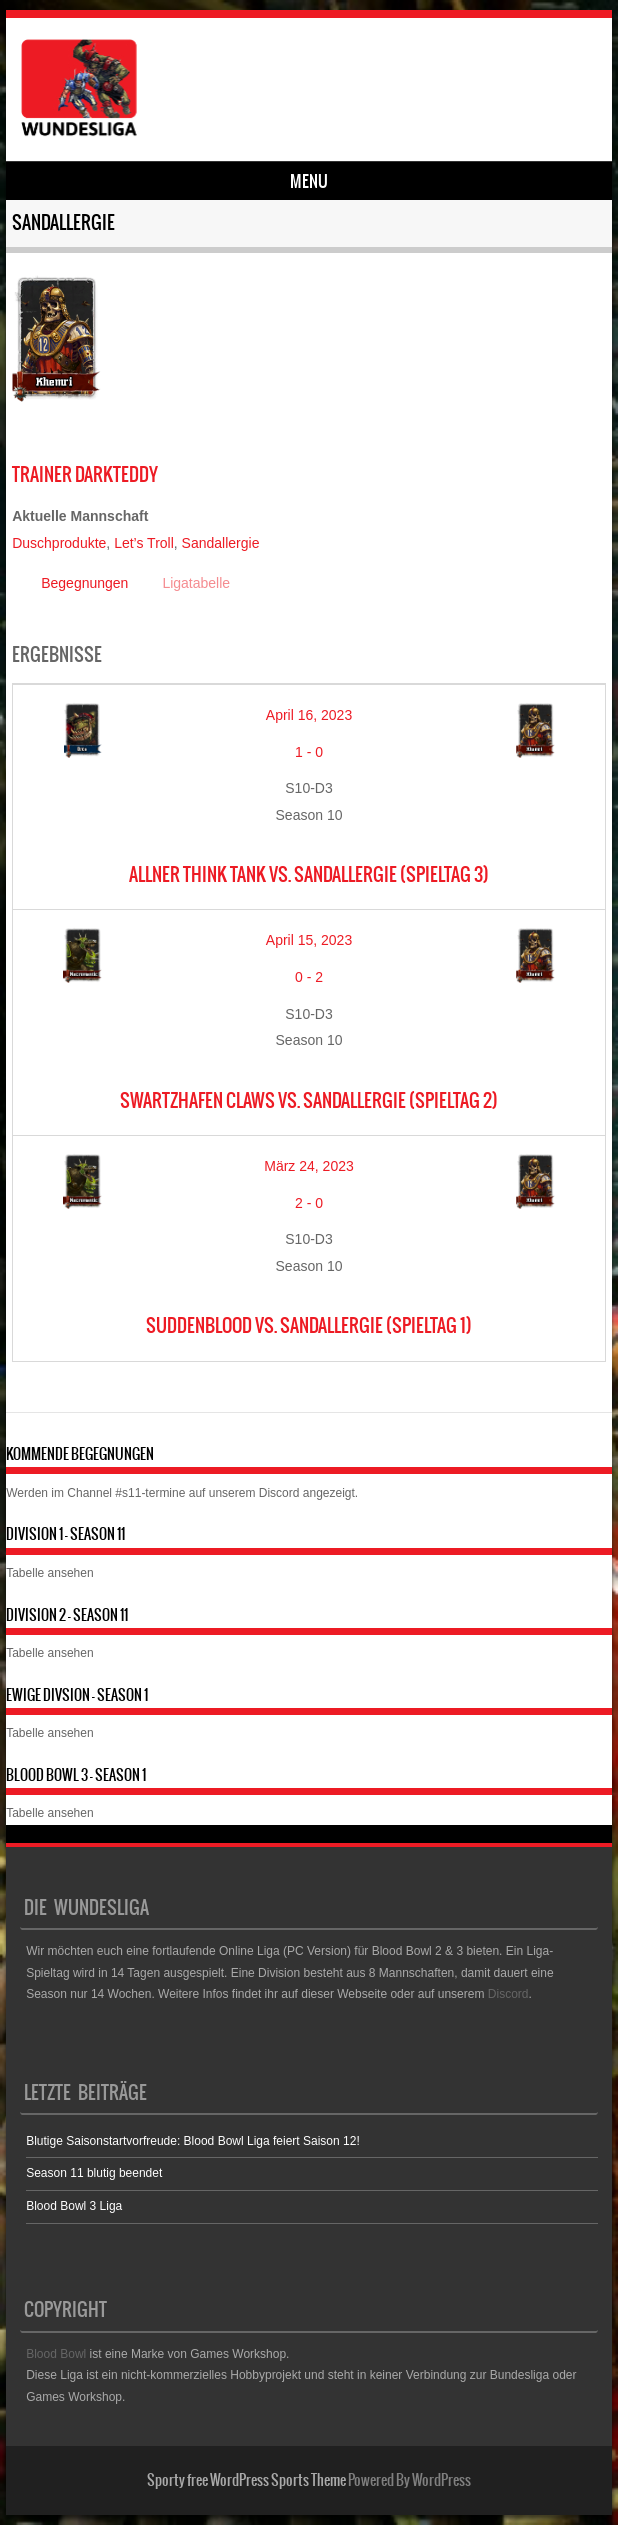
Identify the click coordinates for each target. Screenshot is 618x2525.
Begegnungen (84, 583)
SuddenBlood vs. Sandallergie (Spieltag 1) (309, 1325)
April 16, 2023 (309, 715)
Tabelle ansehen (49, 1573)
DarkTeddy (85, 474)
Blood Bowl (56, 2354)
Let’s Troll (144, 543)
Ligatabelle (196, 583)
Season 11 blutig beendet (94, 2173)
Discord (279, 1493)
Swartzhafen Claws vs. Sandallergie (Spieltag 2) (309, 1100)
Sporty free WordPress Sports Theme (246, 2480)
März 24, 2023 (309, 1166)
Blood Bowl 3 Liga (74, 2206)
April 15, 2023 (309, 940)
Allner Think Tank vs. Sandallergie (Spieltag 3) (309, 874)
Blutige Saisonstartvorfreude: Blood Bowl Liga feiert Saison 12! (193, 2141)
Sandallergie (221, 543)
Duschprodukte (59, 543)
